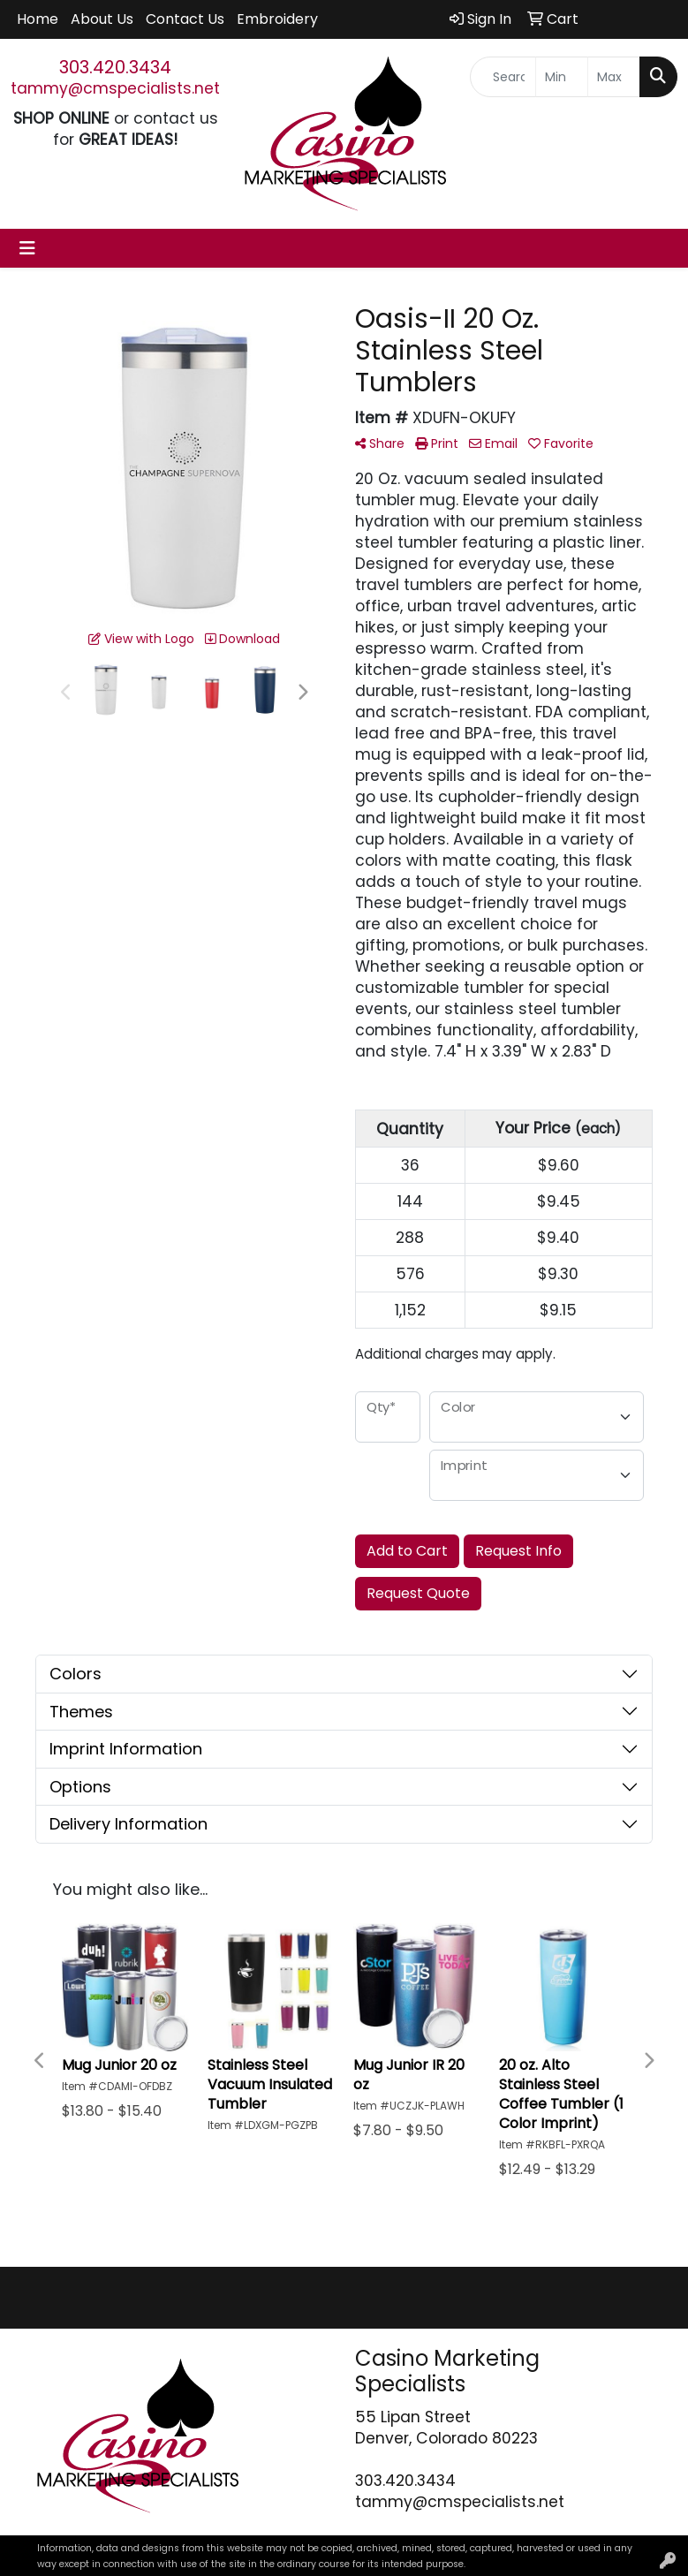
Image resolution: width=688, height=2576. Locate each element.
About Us (102, 19)
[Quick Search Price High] (613, 77)
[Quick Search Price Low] (561, 77)
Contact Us (185, 19)
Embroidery (277, 19)
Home (37, 19)
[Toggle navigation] (27, 248)
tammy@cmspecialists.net (115, 88)
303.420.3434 (115, 67)
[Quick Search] (503, 77)
